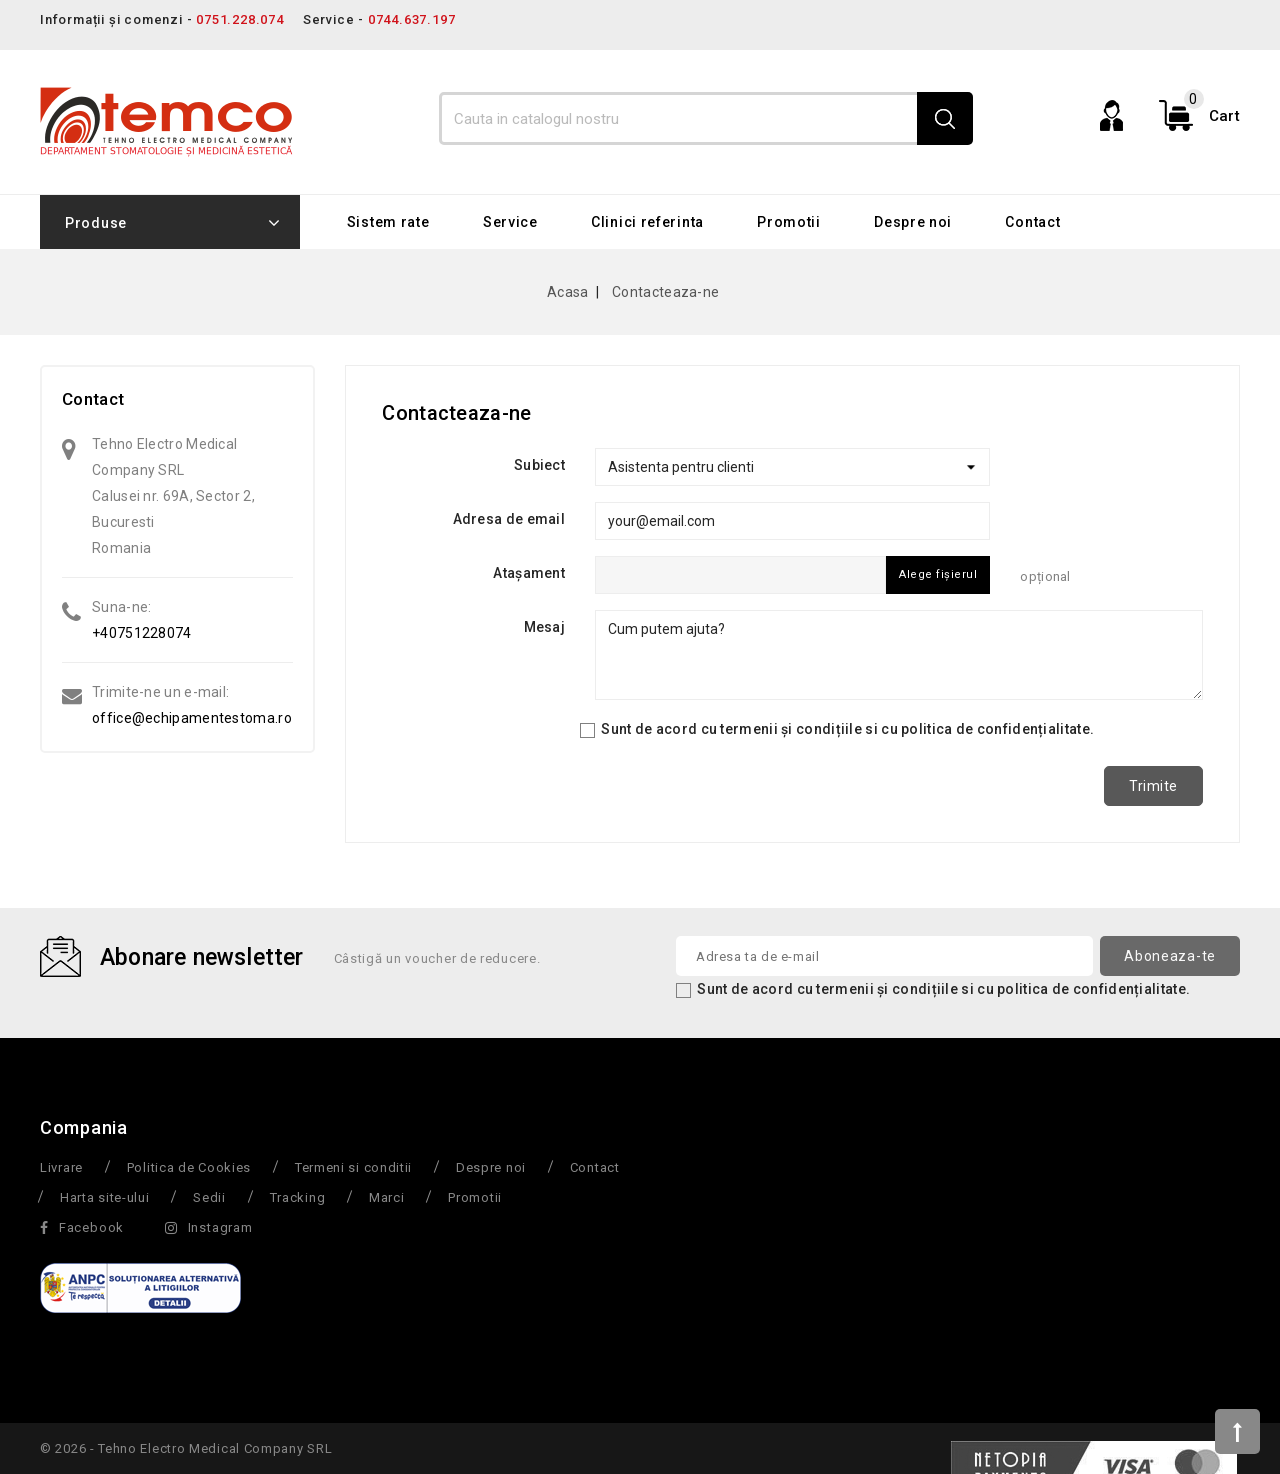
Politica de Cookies (189, 1167)
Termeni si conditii (353, 1167)
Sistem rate (388, 222)
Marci (387, 1197)
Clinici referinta (647, 222)
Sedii (209, 1197)
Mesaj (545, 627)
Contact (1032, 222)
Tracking (298, 1197)
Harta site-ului (105, 1197)
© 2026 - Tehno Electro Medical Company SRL (186, 1448)
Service (510, 222)
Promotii (789, 222)
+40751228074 (142, 633)
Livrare (61, 1167)
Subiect (539, 465)
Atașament (529, 573)
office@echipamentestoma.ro (192, 718)
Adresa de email (509, 519)
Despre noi (913, 222)
